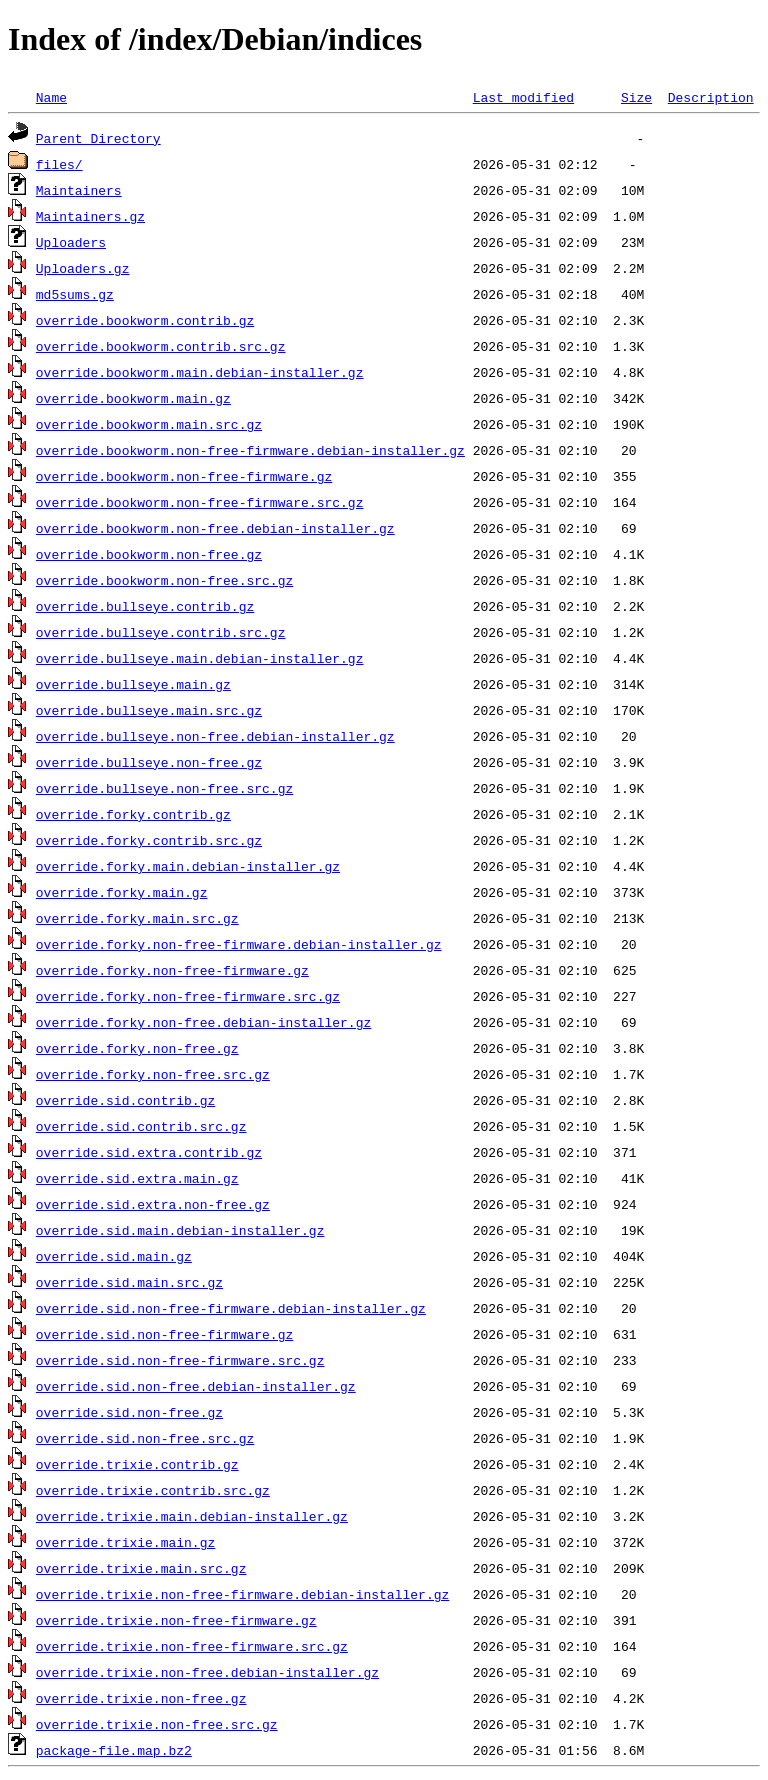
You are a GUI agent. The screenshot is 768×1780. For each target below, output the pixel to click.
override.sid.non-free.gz (129, 1412)
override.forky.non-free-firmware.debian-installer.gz (239, 944)
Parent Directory (98, 138)
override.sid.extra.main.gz (137, 1178)
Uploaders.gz (83, 268)
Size (636, 97)
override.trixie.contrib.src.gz (153, 1490)
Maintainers (79, 190)
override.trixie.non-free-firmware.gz (176, 1620)
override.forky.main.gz (122, 892)
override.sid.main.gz (114, 1256)
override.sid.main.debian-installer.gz (180, 1230)
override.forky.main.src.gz (137, 918)
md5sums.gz (75, 294)
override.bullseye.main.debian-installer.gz (200, 658)
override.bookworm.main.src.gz (149, 424)
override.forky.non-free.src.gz (153, 1074)
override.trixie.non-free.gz (141, 1698)
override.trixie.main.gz (125, 1542)
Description (711, 97)
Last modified (523, 97)
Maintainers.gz (90, 216)
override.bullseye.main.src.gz (149, 710)
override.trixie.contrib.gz (137, 1464)
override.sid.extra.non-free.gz (153, 1204)
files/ (59, 164)
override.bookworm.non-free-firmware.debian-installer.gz (250, 450)
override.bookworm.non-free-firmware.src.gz (200, 502)
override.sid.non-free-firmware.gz (164, 1334)
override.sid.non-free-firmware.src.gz (180, 1360)
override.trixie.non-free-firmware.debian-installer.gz (242, 1594)
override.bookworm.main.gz (133, 398)
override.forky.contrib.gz (133, 814)
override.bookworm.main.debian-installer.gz (200, 372)
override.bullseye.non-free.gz (149, 762)
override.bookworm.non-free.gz (149, 554)
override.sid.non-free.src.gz (145, 1438)
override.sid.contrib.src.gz (141, 1126)
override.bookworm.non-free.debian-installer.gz (215, 528)
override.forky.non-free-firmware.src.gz (188, 996)
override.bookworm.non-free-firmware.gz (184, 476)
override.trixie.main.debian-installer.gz (192, 1516)
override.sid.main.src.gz (129, 1282)
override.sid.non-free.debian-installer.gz (196, 1386)
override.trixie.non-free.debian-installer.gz (207, 1672)
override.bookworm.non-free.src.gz (164, 580)
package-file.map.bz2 (114, 1750)
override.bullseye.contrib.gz (145, 606)
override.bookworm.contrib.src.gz (161, 346)
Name (51, 97)
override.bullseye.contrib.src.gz (161, 632)
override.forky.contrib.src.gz (149, 840)
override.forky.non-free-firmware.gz (172, 970)
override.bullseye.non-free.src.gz (164, 788)
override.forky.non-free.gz (137, 1048)
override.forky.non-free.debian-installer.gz (203, 1022)
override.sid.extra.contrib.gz (149, 1152)
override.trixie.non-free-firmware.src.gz (192, 1646)
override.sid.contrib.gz (125, 1100)
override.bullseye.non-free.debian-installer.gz (215, 736)
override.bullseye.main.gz (133, 684)
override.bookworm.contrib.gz (145, 320)
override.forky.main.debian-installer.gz (188, 866)
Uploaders (71, 242)
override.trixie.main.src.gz (141, 1568)
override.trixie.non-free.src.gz (157, 1724)
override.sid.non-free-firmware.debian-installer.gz (231, 1308)
